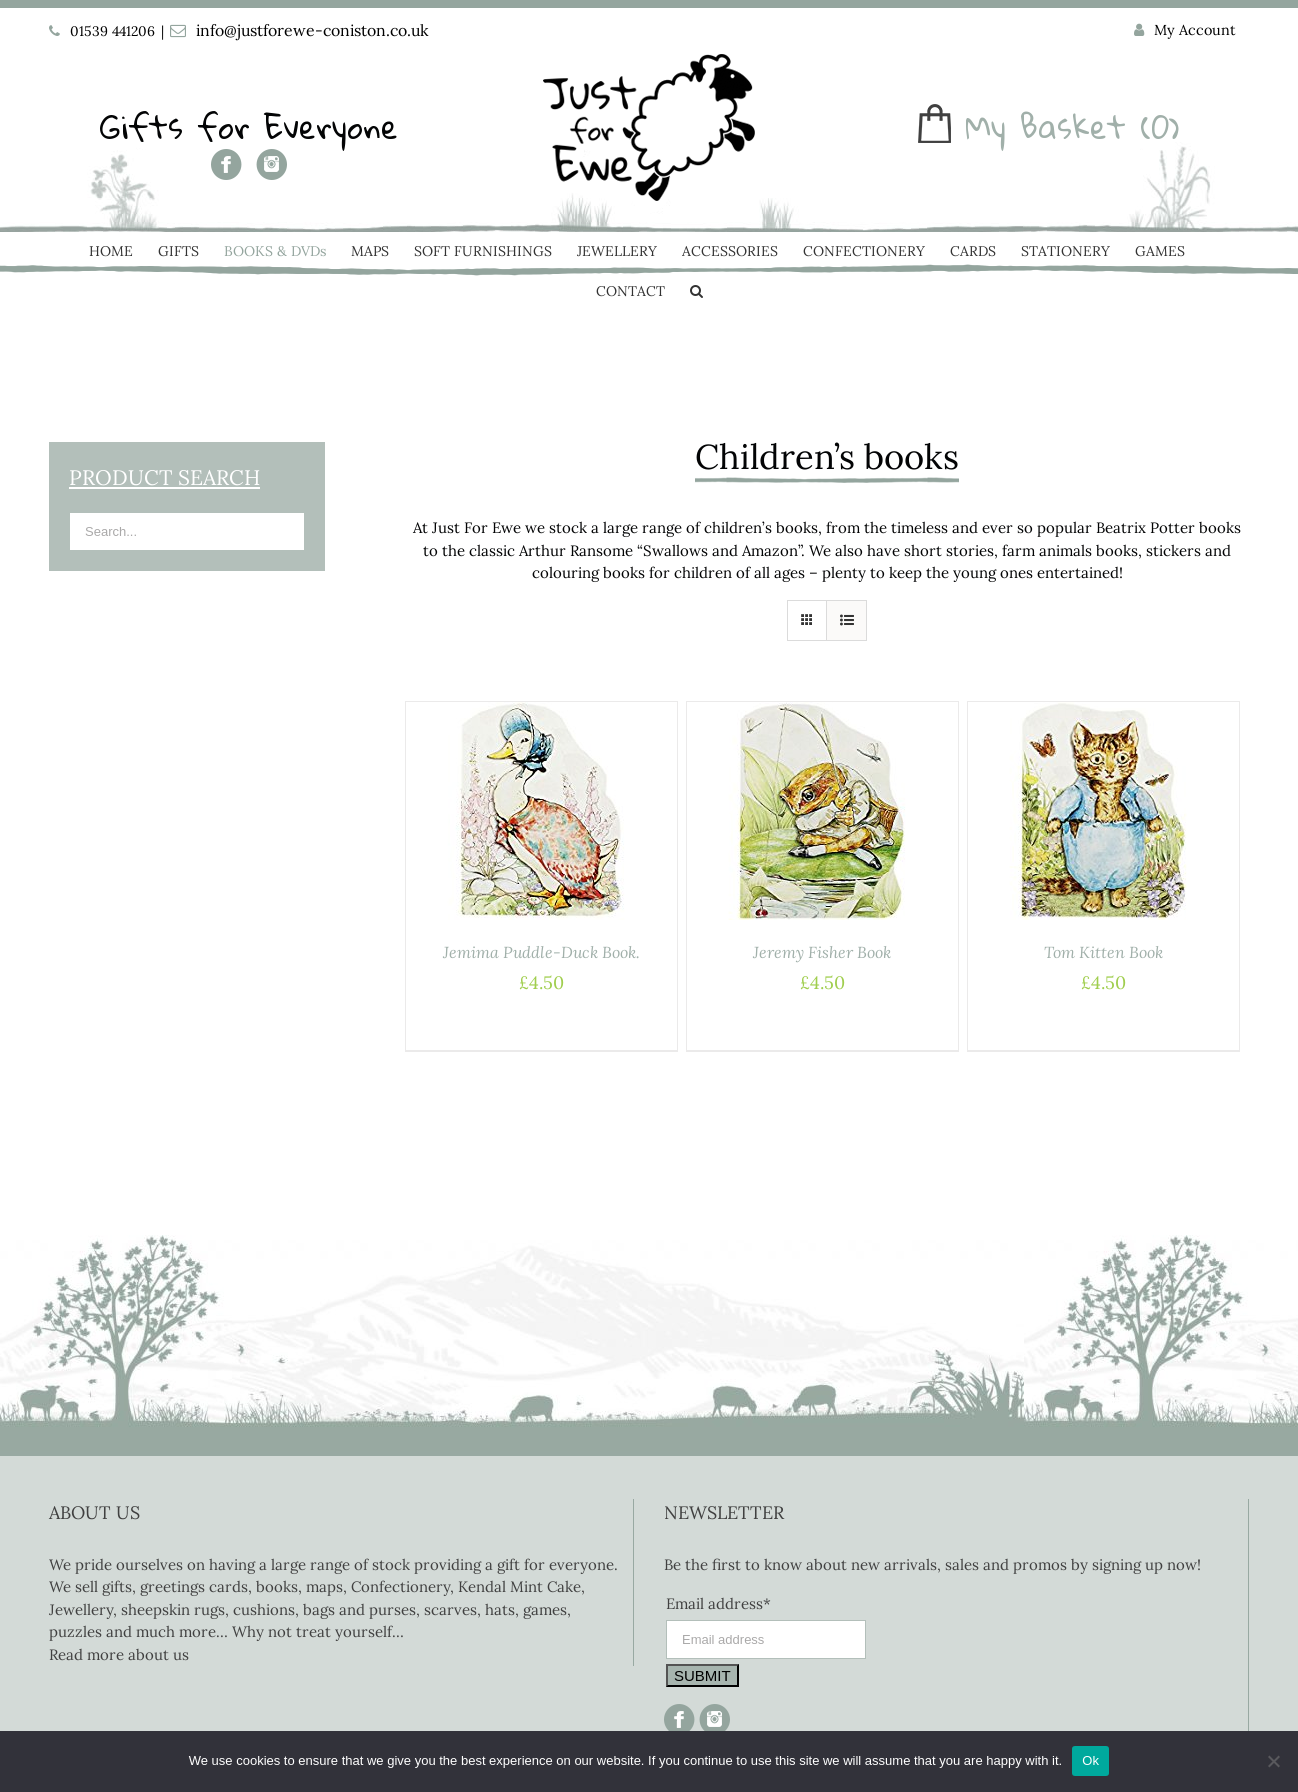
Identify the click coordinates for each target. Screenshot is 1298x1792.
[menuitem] (1185, 31)
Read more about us (119, 1654)
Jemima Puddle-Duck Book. (541, 952)
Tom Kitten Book (1103, 952)
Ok (1090, 1760)
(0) (1160, 126)
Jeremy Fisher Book (822, 952)
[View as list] (846, 620)
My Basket (1045, 126)
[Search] (696, 293)
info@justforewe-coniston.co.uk (312, 30)
